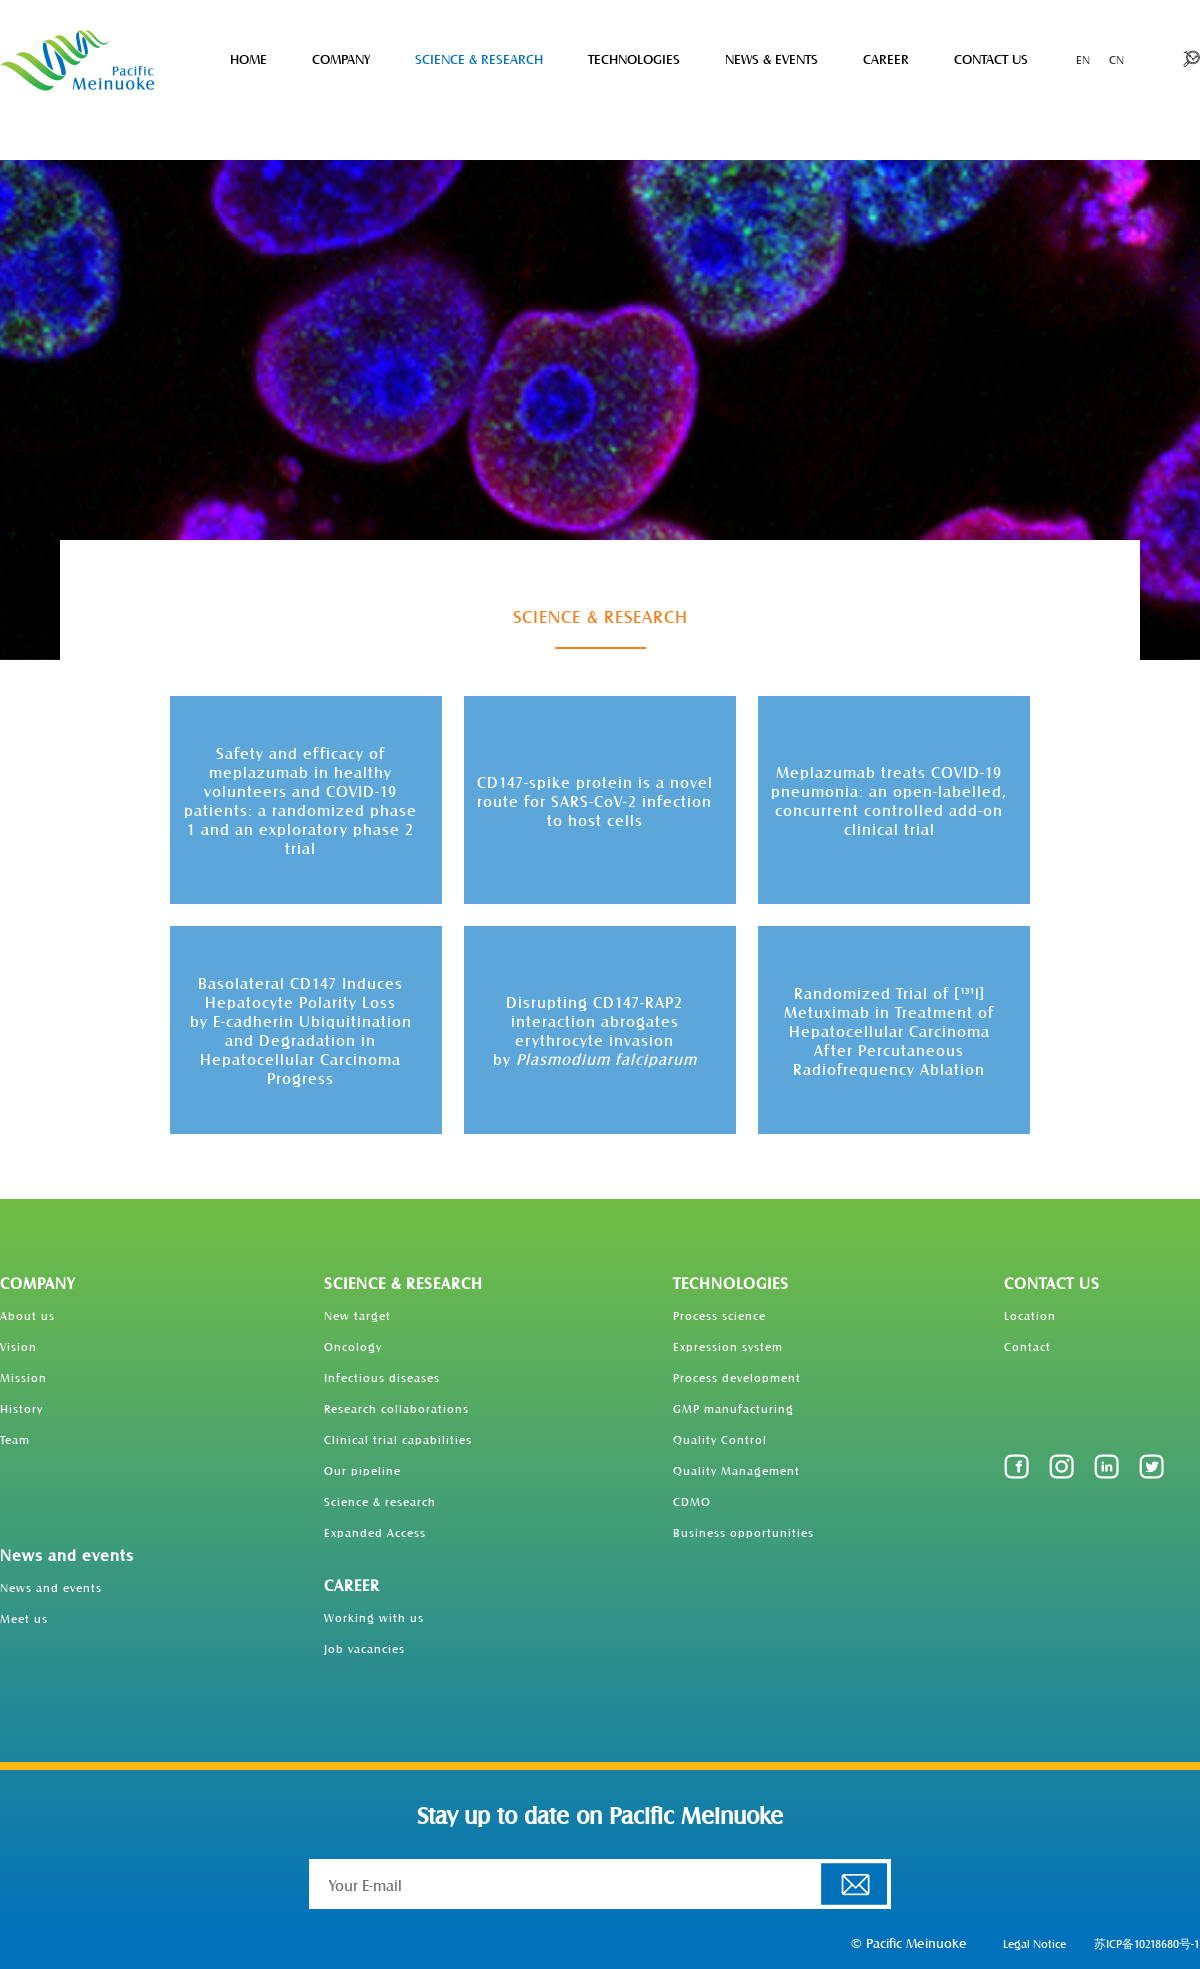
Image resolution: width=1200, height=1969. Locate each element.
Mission (23, 1377)
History (21, 1408)
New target (357, 1315)
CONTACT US (991, 58)
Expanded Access (375, 1532)
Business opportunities (743, 1532)
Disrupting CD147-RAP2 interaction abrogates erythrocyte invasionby (595, 1030)
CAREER (886, 58)
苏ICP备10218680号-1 (1147, 1943)
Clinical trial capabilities (398, 1439)
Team (15, 1439)
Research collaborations (396, 1408)
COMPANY (341, 58)
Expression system (728, 1346)
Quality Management (736, 1470)
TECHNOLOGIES (634, 58)
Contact (1027, 1346)
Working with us (374, 1617)
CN (1116, 59)
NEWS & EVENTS (771, 58)
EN (1083, 59)
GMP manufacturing (733, 1408)
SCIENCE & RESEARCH (479, 58)
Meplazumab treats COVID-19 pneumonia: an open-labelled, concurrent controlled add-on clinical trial (889, 800)
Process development (737, 1377)
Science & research (380, 1501)
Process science (719, 1315)
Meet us (24, 1618)
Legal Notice (1034, 1943)
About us (27, 1315)
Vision (18, 1346)
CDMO (692, 1501)
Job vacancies (364, 1648)
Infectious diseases (382, 1377)
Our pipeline (362, 1470)
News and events (67, 1554)
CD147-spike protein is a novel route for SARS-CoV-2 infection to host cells (595, 800)
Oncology (353, 1346)
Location (1030, 1315)
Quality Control (720, 1439)
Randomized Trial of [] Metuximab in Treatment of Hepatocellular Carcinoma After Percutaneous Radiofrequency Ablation (889, 1030)
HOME (248, 58)
